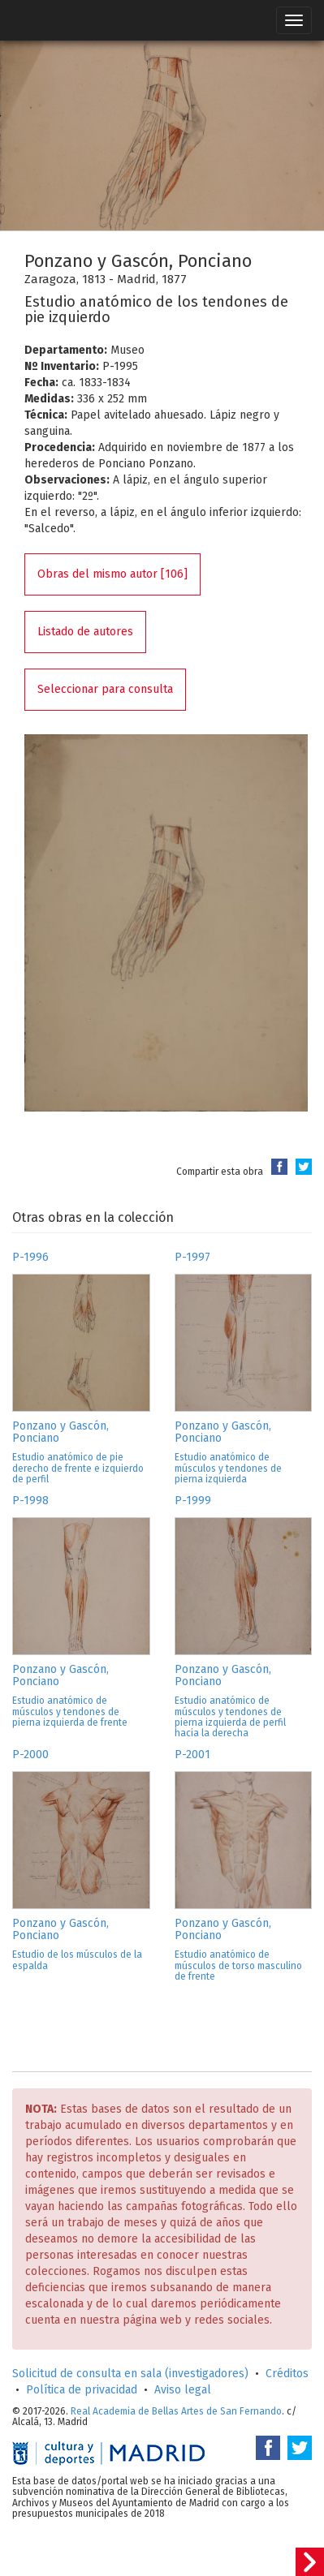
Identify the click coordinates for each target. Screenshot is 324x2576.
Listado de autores (85, 632)
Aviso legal (182, 2390)
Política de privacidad (81, 2390)
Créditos (287, 2373)
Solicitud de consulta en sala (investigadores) (130, 2373)
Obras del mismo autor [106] (112, 574)
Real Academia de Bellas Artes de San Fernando (176, 2411)
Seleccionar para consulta (105, 689)
